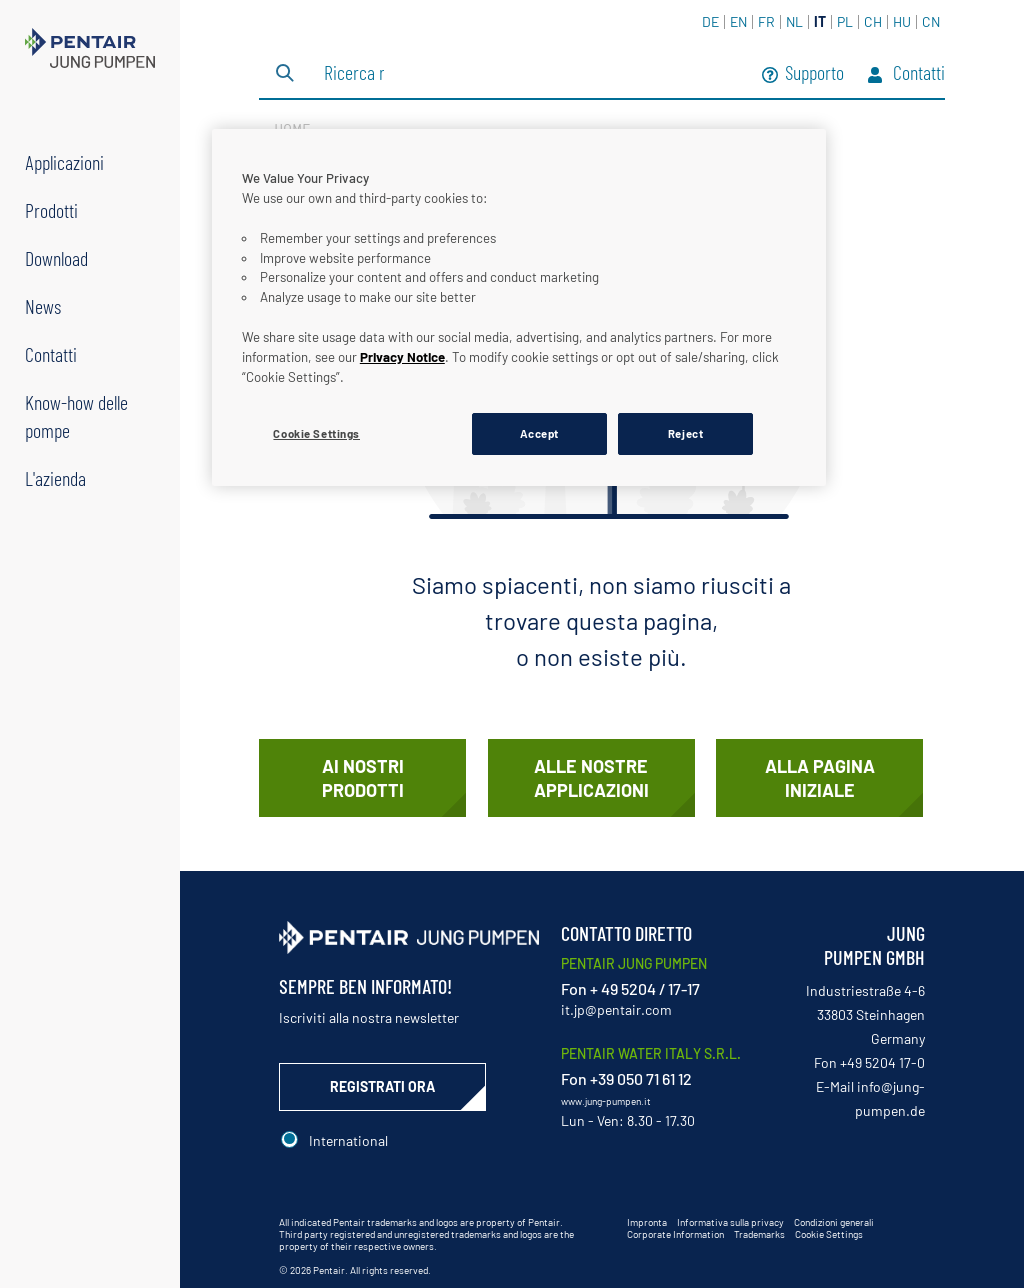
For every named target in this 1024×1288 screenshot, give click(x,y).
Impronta (647, 1222)
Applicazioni (64, 162)
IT (820, 21)
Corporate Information (675, 1234)
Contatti (51, 354)
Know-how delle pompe (76, 416)
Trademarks (759, 1234)
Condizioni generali (834, 1222)
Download (56, 258)
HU (902, 21)
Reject (685, 433)
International (348, 1140)
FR (766, 21)
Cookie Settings (829, 1234)
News (43, 306)
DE (710, 21)
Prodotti (51, 210)
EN (738, 21)
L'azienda (55, 478)
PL (845, 21)
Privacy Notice (402, 357)
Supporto (803, 74)
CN (931, 21)
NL (794, 21)
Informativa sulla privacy (730, 1222)
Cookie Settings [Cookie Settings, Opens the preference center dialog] (316, 433)
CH (873, 21)
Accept (539, 433)
